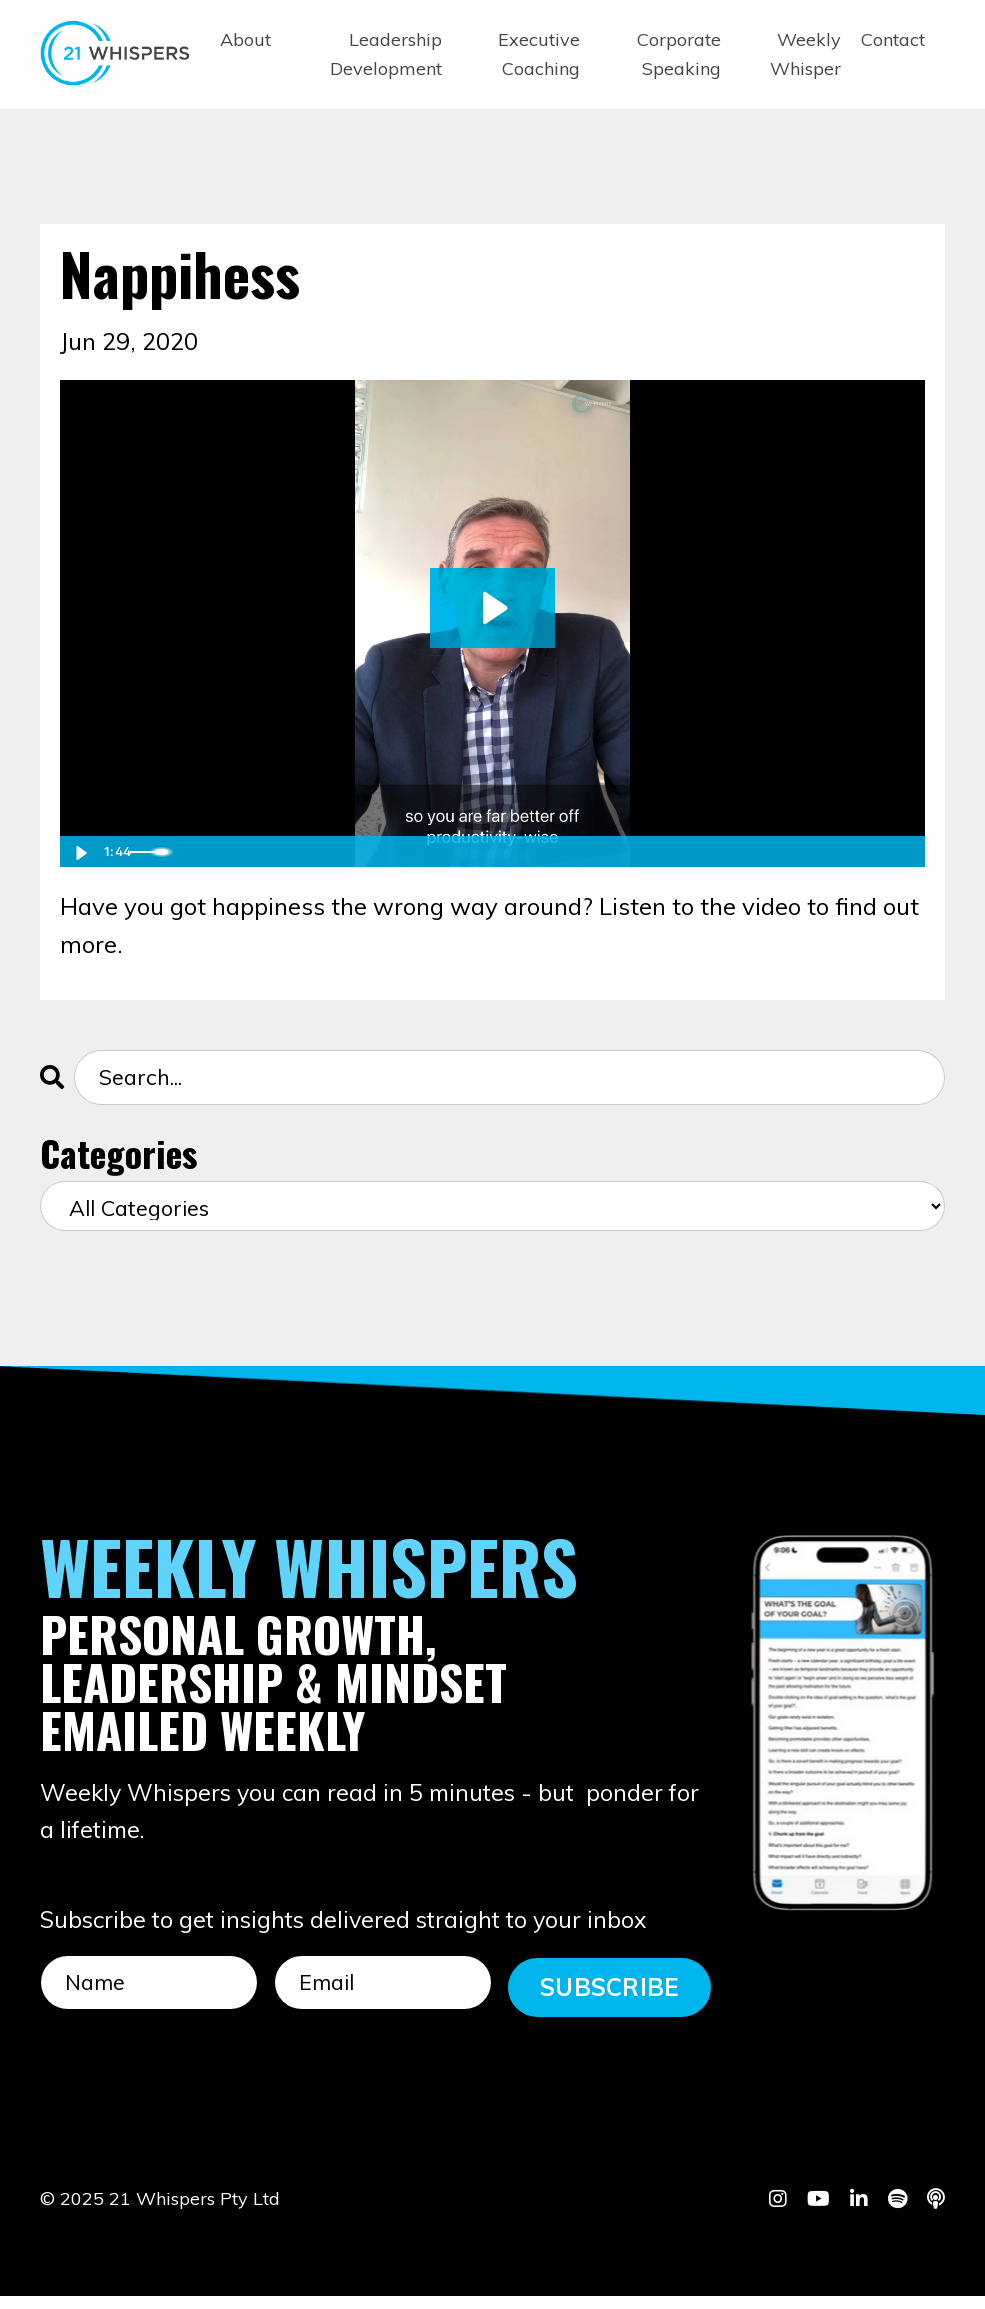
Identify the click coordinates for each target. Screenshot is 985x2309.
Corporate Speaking (679, 54)
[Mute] (826, 851)
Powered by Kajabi (883, 2257)
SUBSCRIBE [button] (609, 1993)
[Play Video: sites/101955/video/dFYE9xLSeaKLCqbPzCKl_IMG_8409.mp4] (492, 607)
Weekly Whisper (805, 54)
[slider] (471, 851)
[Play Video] (79, 851)
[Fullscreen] (906, 851)
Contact (893, 39)
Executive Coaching (539, 54)
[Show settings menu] (866, 851)
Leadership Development (386, 54)
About (245, 39)
